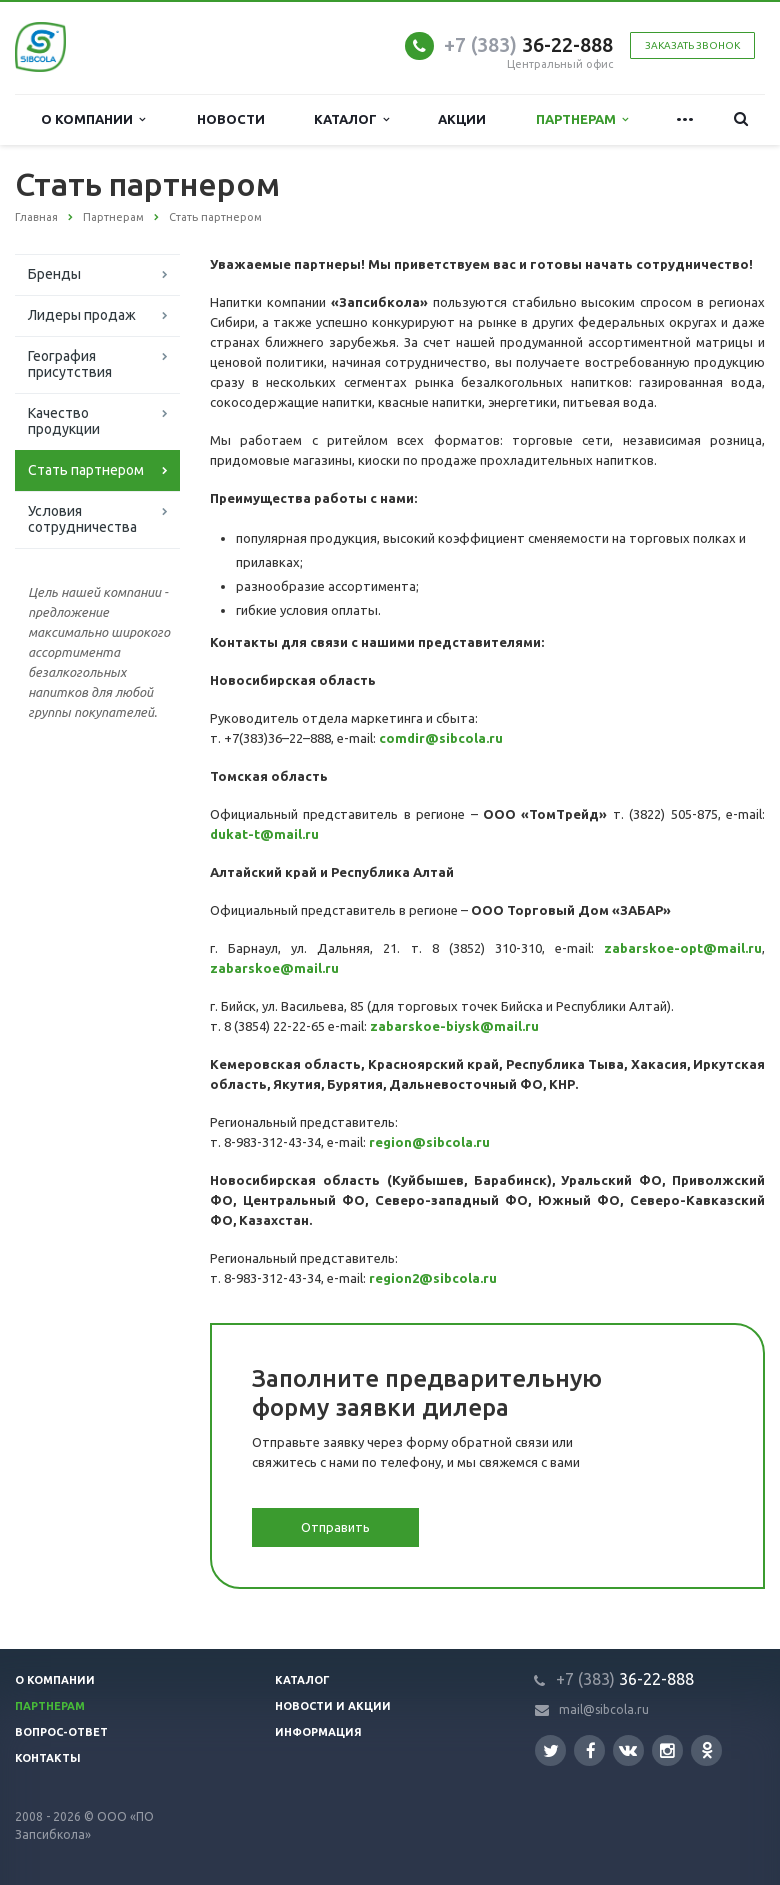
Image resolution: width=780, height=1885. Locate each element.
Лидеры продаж (82, 315)
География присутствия (70, 364)
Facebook (591, 1750)
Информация (318, 1732)
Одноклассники (707, 1749)
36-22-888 (528, 44)
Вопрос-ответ (61, 1732)
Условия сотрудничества (82, 519)
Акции (462, 119)
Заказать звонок (692, 45)
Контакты (48, 1758)
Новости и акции (333, 1706)
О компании (93, 119)
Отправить (335, 1527)
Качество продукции (64, 421)
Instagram (667, 1750)
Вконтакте (628, 1749)
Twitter (551, 1750)
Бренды (54, 274)
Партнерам (582, 119)
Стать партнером (86, 470)
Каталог (351, 119)
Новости (231, 119)
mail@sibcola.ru (604, 1709)
